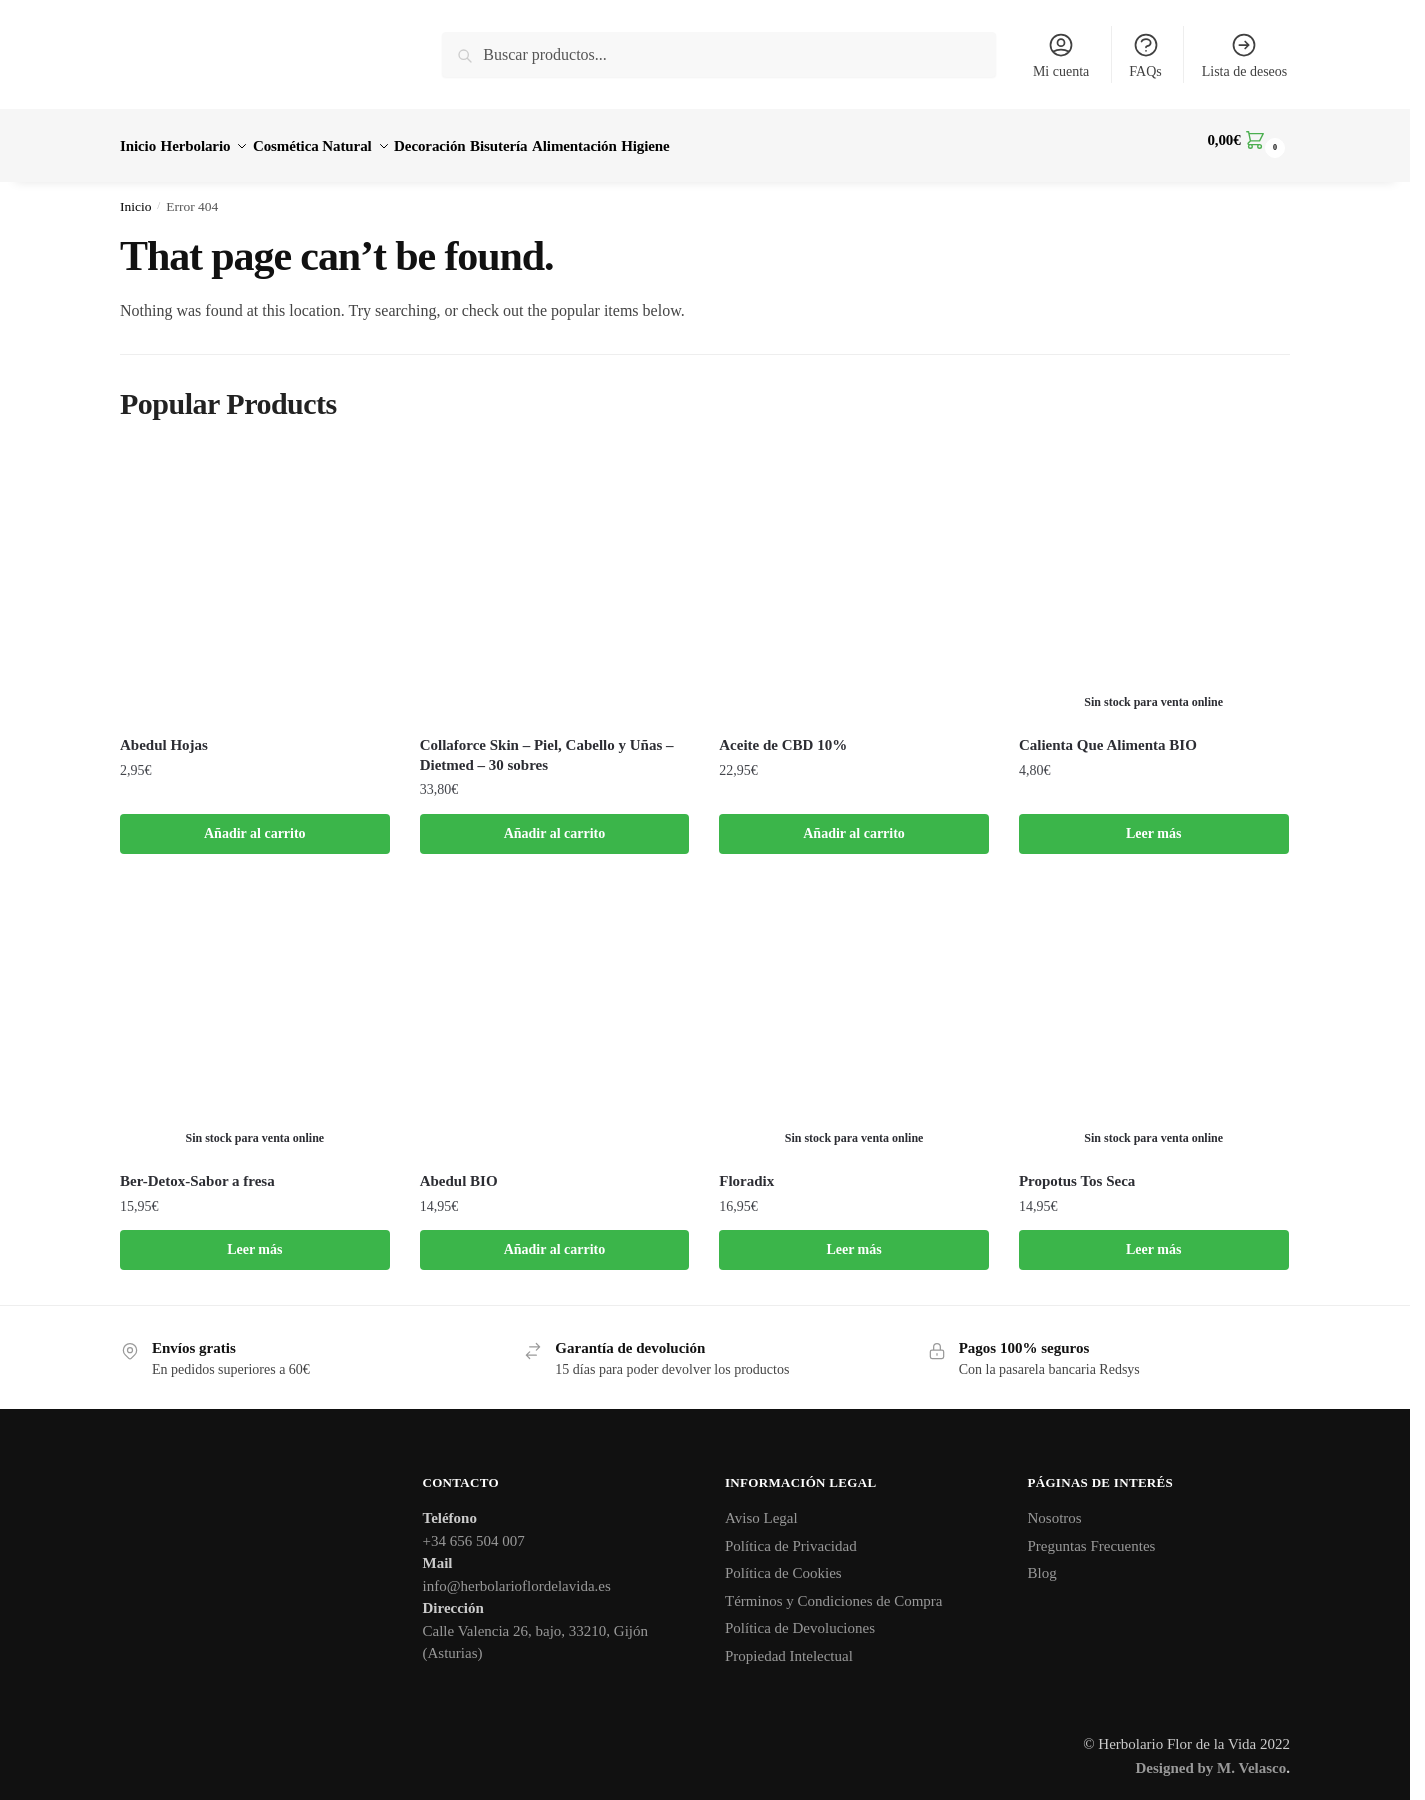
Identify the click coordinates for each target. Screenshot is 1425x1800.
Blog (1042, 1561)
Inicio (136, 194)
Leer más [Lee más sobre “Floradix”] (853, 1237)
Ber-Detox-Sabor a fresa (197, 1169)
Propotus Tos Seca (1077, 1169)
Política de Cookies (783, 1561)
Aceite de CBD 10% (783, 733)
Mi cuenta (1061, 55)
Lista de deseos (1245, 55)
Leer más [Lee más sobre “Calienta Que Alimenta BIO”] (1153, 821)
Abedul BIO (459, 1169)
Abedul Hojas (164, 733)
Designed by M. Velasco (1210, 1756)
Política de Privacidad (791, 1534)
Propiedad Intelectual (789, 1644)
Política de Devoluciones (800, 1616)
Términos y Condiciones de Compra (833, 1589)
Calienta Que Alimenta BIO (1108, 733)
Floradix (746, 1169)
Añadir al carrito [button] (255, 821)
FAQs (1145, 55)
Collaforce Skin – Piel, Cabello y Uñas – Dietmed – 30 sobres (547, 743)
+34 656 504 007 (474, 1529)
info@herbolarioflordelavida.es (517, 1574)
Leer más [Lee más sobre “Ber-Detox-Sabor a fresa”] (254, 1237)
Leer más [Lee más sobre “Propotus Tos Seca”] (1153, 1237)
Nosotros (1055, 1506)
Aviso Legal (761, 1506)
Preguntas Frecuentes (1092, 1534)
